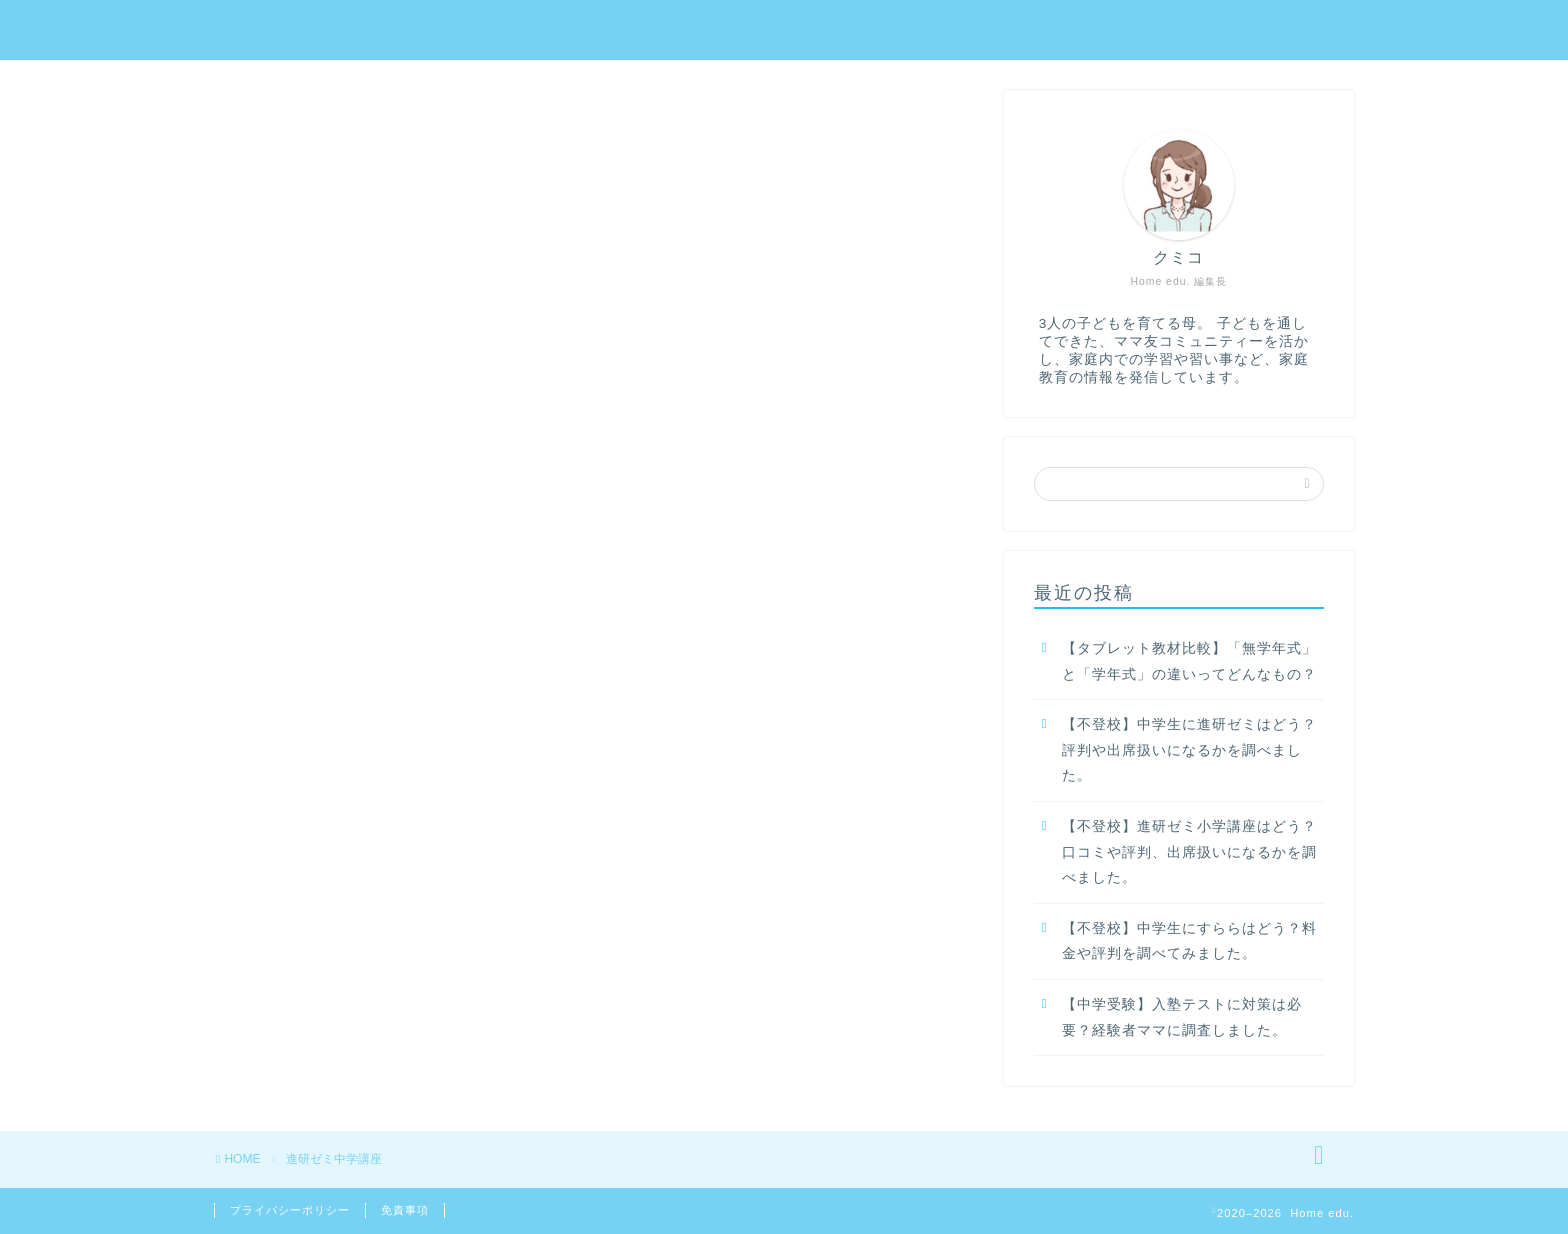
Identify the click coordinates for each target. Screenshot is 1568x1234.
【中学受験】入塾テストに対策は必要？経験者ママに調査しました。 (1182, 1017)
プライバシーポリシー (290, 1210)
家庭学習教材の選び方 (659, 31)
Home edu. (271, 28)
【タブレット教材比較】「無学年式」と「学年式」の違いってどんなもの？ (1189, 661)
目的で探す (1299, 31)
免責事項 (405, 1210)
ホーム (505, 31)
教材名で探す (837, 31)
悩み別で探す (1161, 31)
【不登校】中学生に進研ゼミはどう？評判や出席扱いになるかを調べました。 (1189, 750)
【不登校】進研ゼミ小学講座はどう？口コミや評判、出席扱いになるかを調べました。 (1189, 852)
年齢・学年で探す (999, 31)
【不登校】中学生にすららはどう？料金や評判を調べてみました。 (1189, 941)
